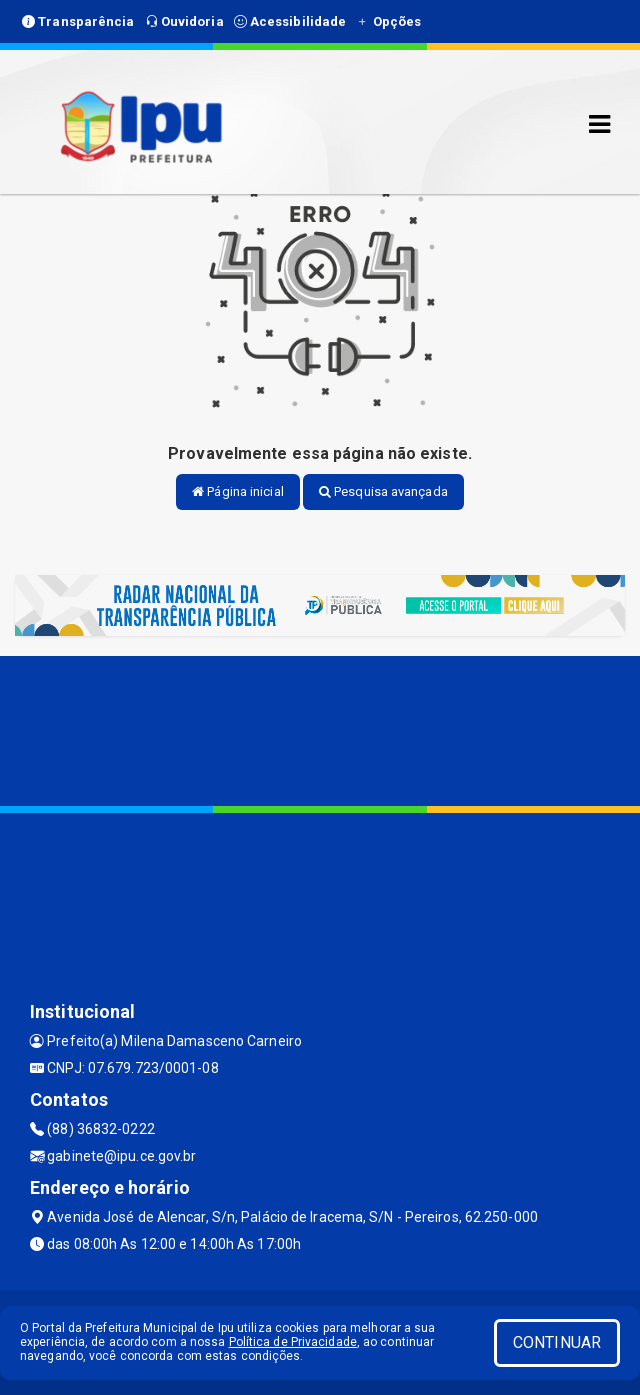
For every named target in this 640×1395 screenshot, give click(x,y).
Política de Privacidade (293, 1342)
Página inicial (238, 491)
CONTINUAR (557, 1342)
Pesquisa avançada (383, 491)
